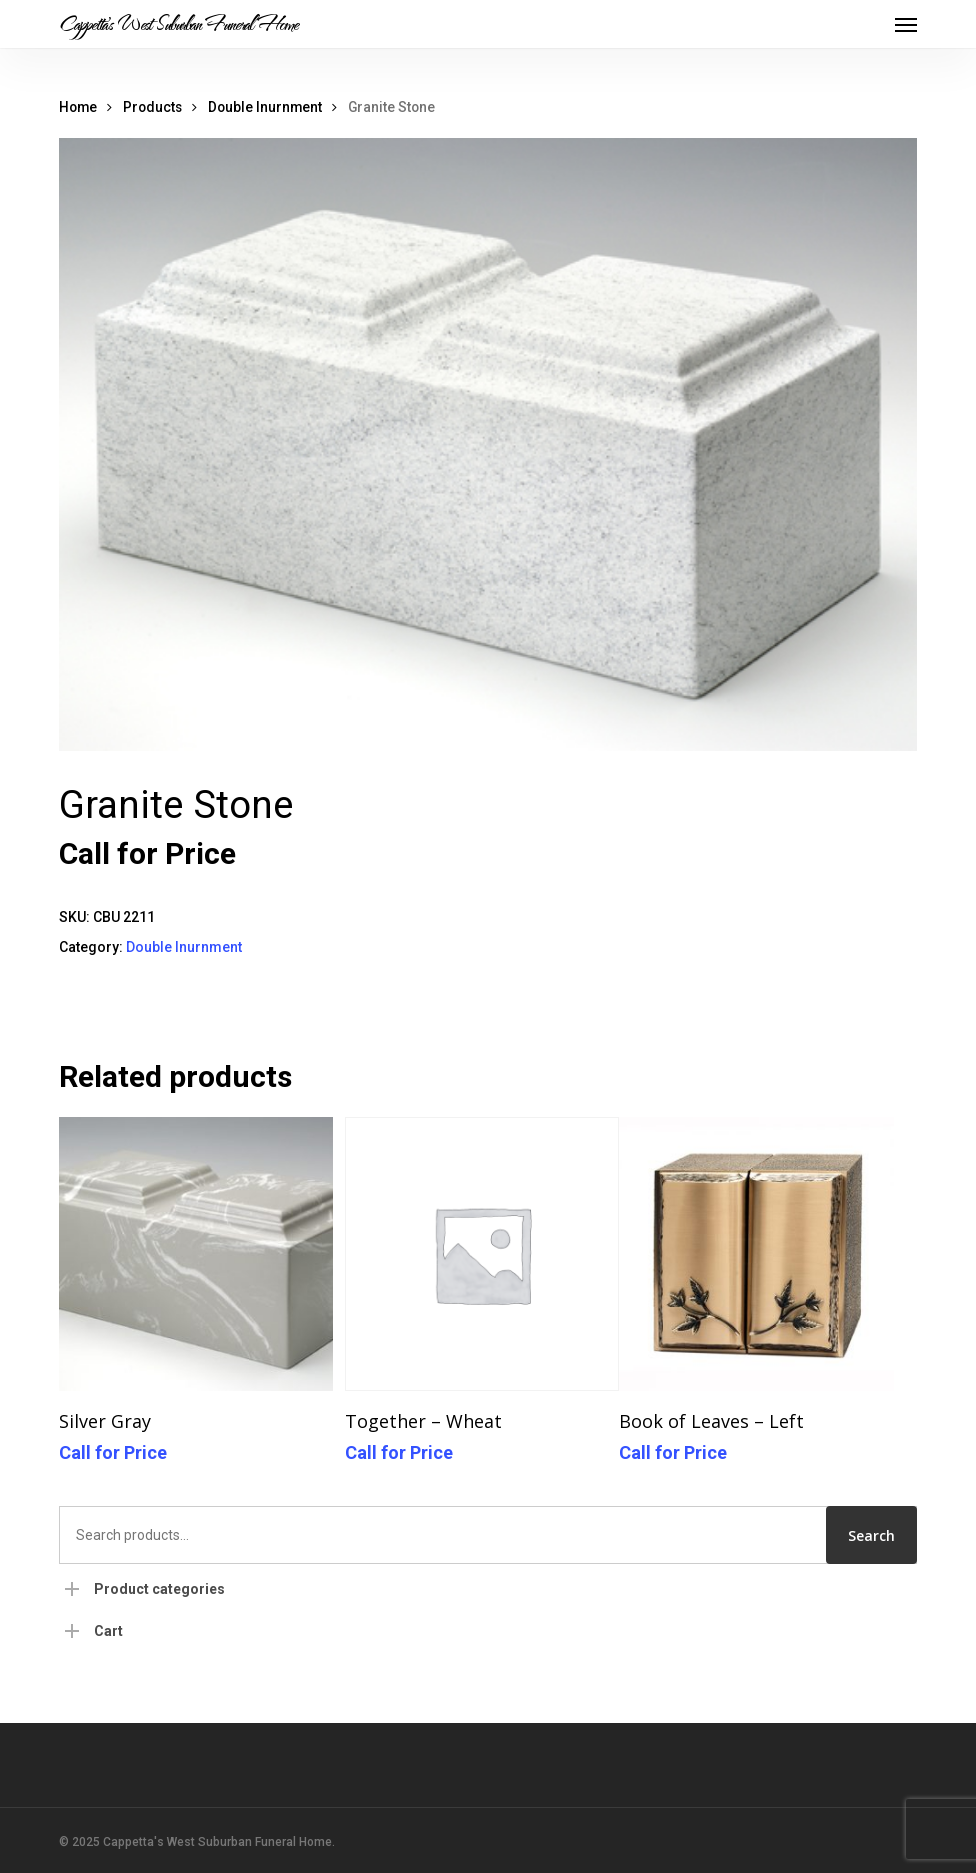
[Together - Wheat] (482, 1254)
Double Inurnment (265, 107)
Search (871, 1535)
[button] (906, 24)
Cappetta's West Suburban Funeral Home (178, 24)
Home (78, 107)
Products (152, 107)
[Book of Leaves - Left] (756, 1254)
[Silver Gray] (196, 1254)
